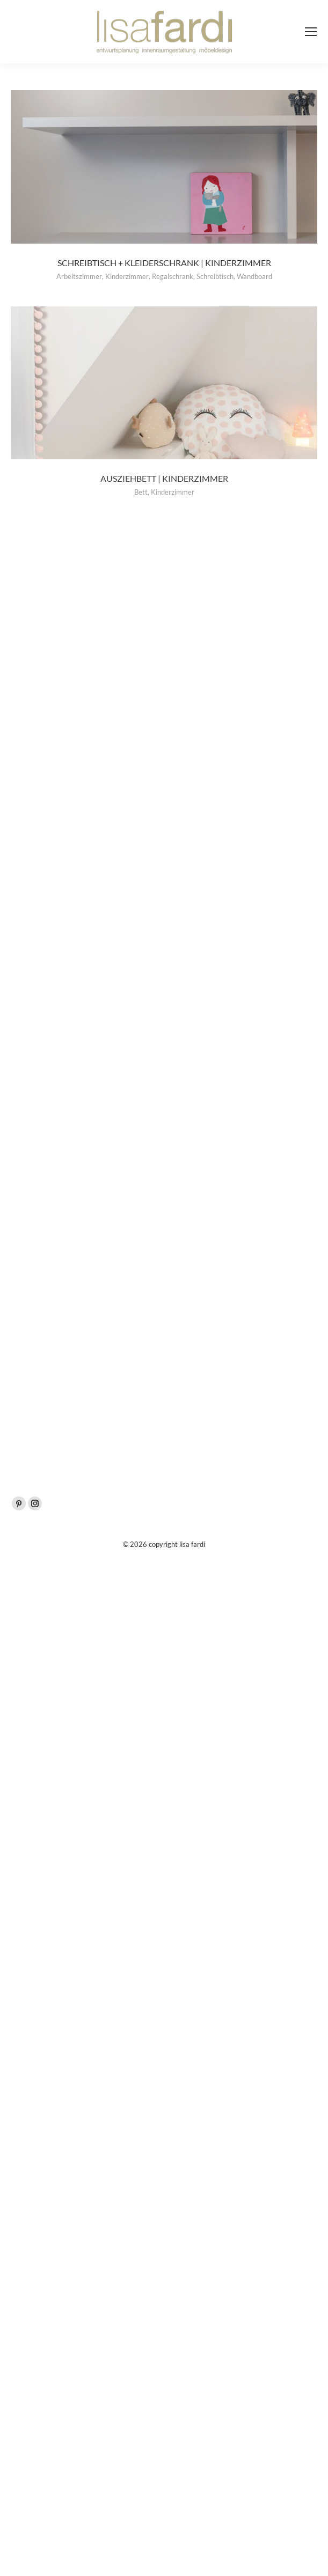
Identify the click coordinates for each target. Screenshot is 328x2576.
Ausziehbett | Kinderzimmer (164, 478)
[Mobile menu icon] (310, 31)
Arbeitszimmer (79, 276)
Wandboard (254, 276)
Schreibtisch (215, 276)
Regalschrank (172, 276)
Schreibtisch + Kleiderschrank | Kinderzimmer (164, 263)
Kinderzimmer (127, 276)
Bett (141, 492)
